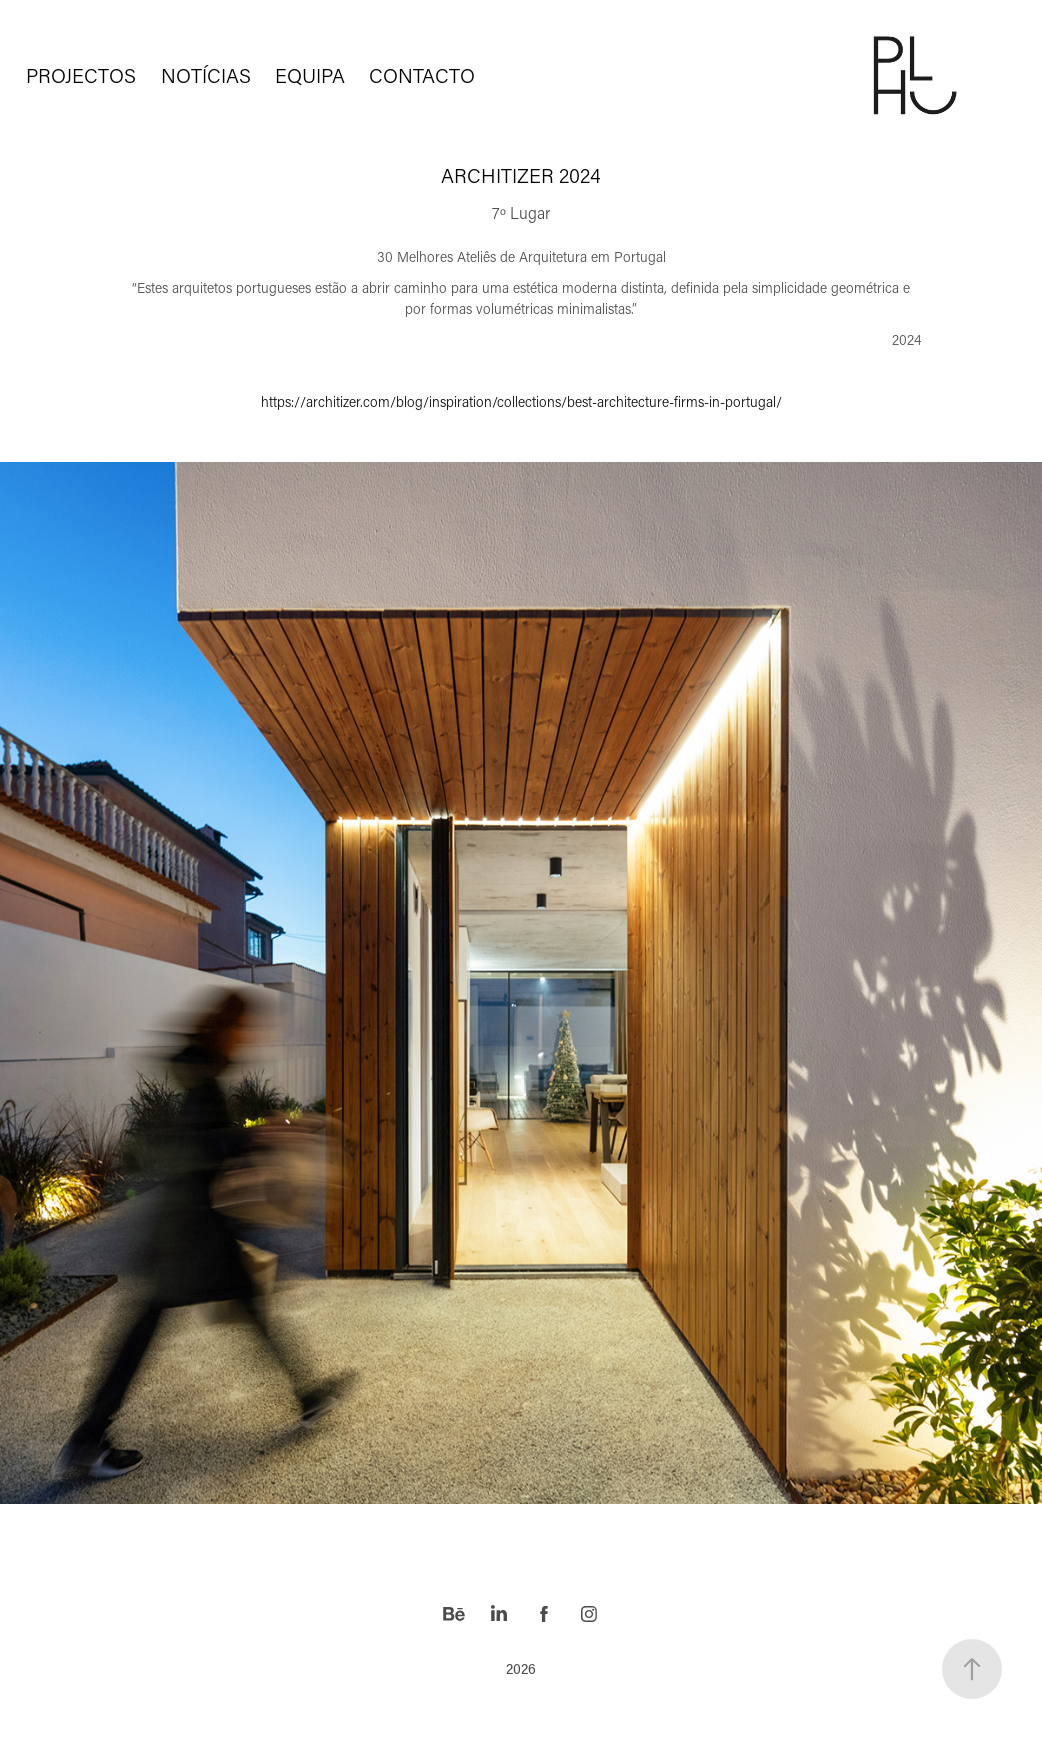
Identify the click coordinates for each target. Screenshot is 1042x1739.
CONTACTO (422, 75)
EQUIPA (310, 75)
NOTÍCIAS (206, 75)
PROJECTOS (81, 75)
